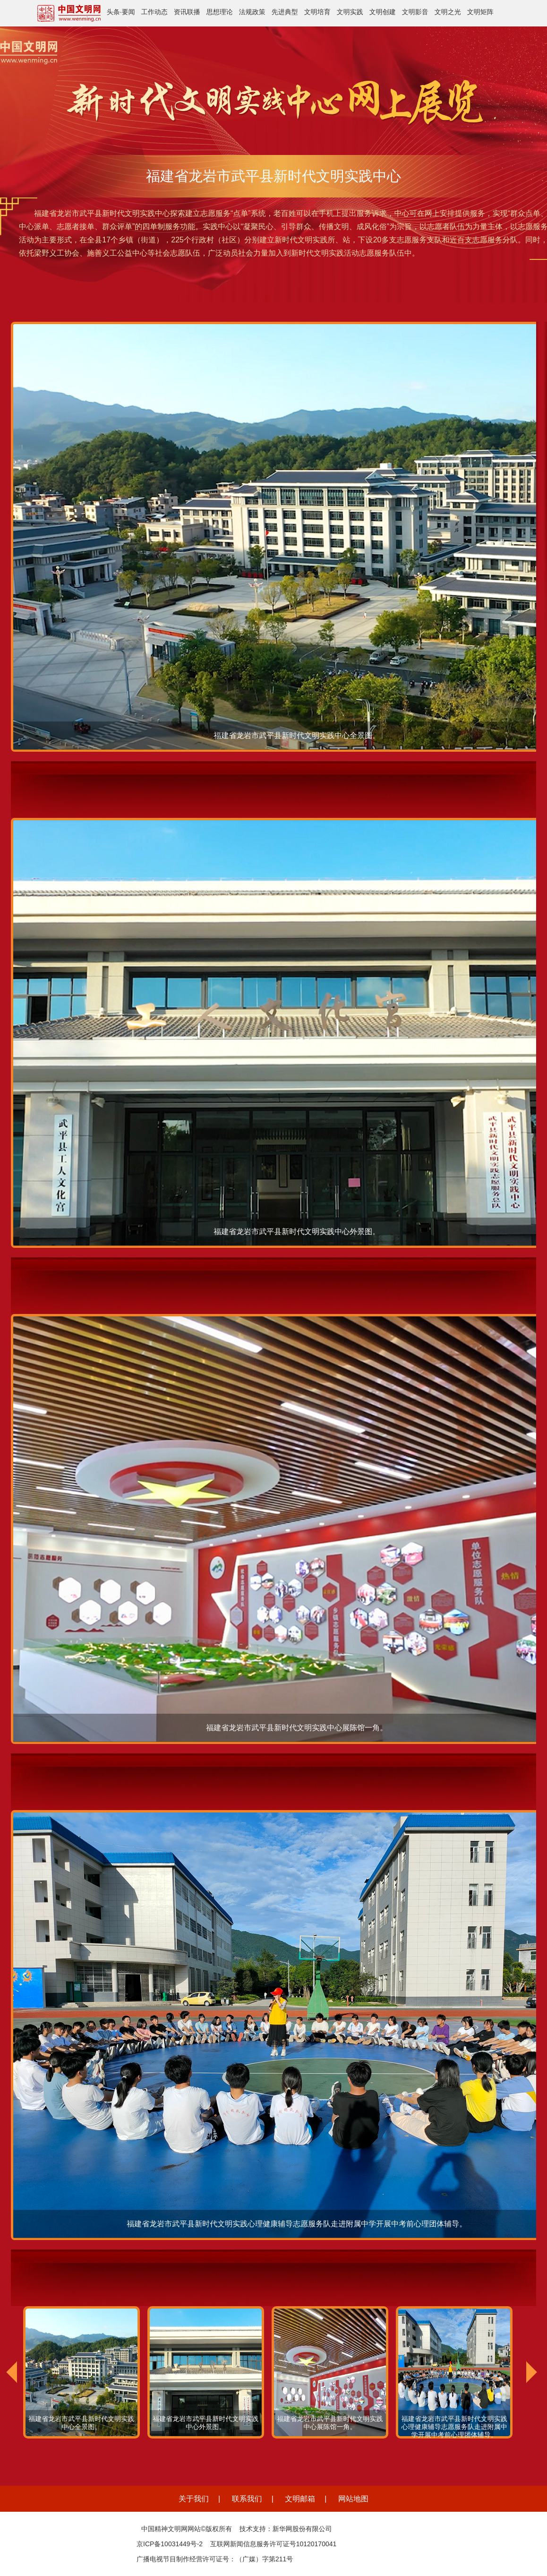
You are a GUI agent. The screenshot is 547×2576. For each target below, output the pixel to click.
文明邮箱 (300, 2499)
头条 (113, 12)
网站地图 (353, 2499)
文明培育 (317, 12)
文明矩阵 (480, 12)
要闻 (128, 12)
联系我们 (247, 2499)
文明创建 (382, 12)
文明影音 (415, 12)
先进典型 (285, 12)
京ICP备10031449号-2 (170, 2544)
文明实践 (350, 12)
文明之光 (448, 12)
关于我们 (194, 2499)
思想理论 (219, 12)
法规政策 (252, 12)
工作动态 (154, 12)
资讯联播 (187, 12)
